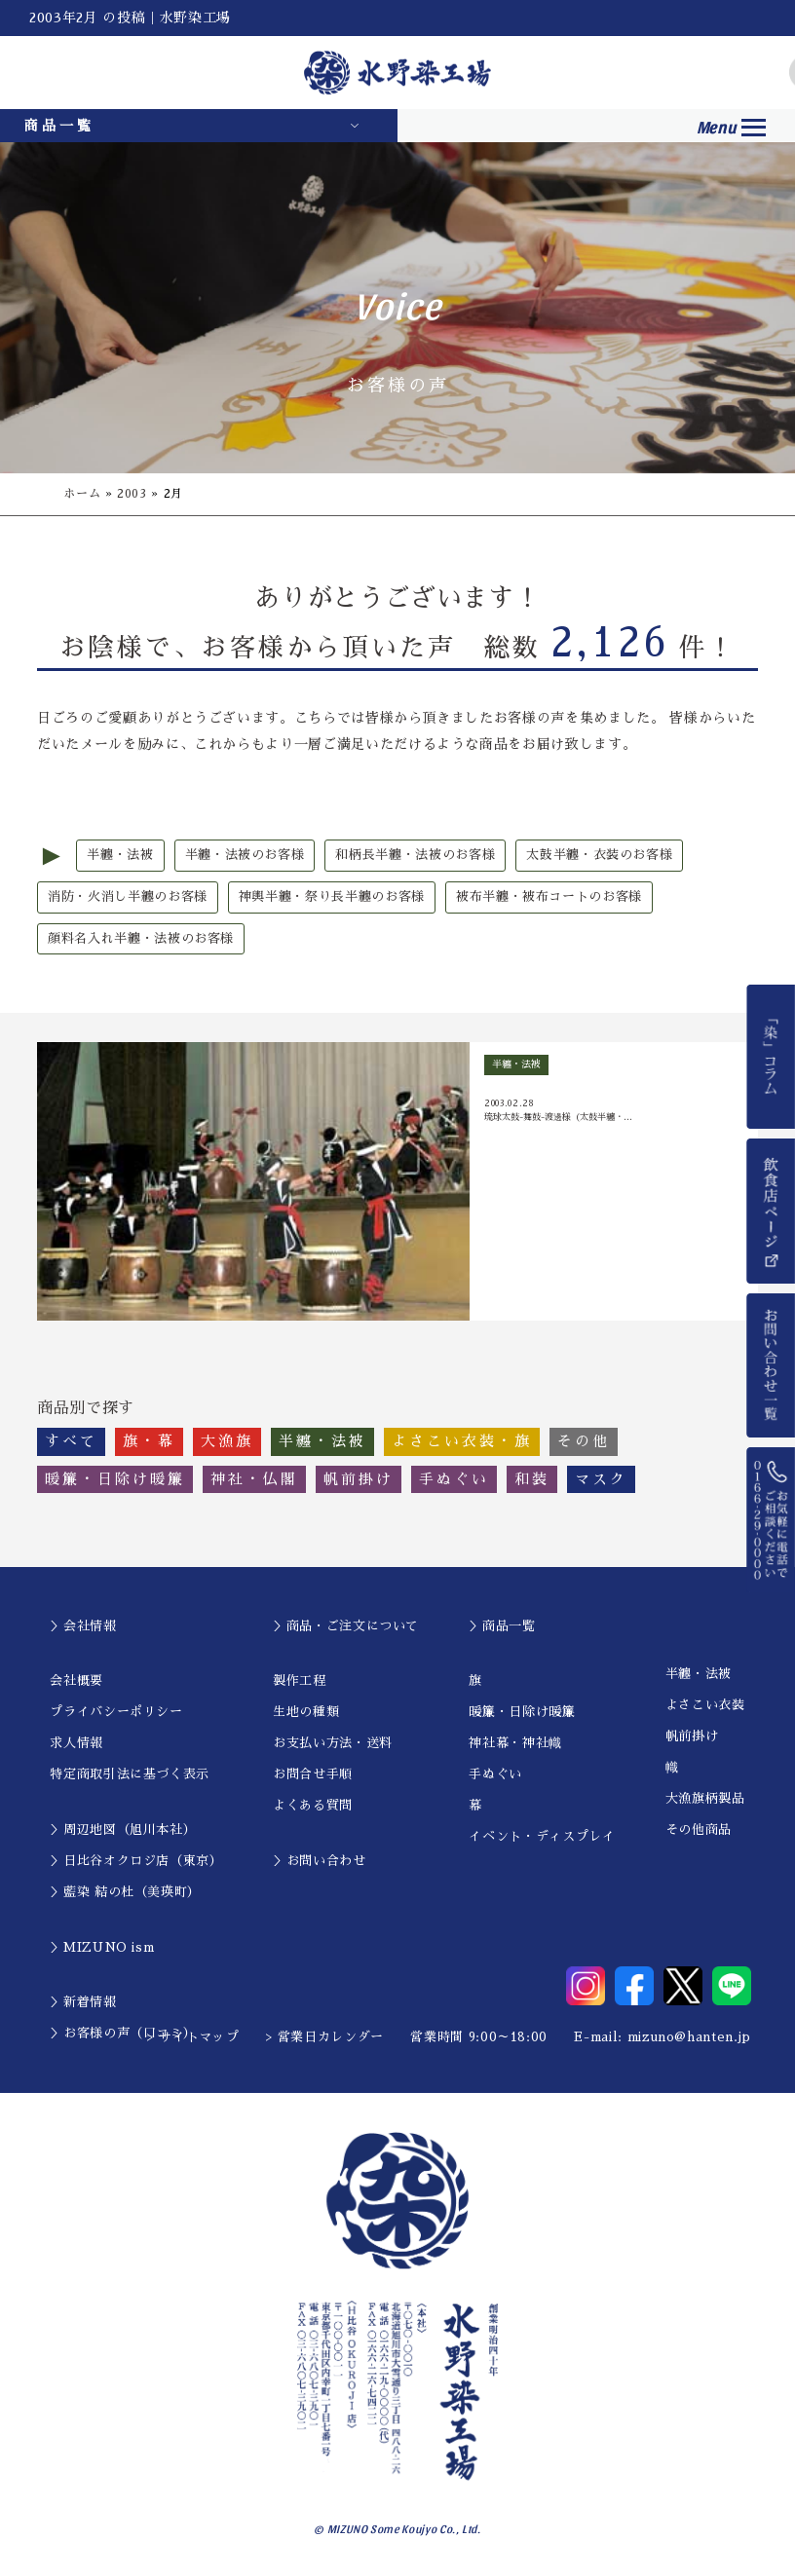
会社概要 (76, 1680)
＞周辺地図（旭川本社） (123, 1829)
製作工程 (299, 1680)
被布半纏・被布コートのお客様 (549, 896)
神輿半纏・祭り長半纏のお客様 (332, 896)
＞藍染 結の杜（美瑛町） (125, 1891)
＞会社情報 (83, 1626)
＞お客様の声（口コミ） (123, 2033)
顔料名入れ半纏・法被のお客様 (141, 938)
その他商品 (698, 1829)
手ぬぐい (495, 1774)
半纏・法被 (120, 854)
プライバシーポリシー (116, 1711)
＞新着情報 (83, 2002)
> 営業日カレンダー (325, 2037)
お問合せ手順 (313, 1774)
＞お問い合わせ (319, 1860)
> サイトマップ (193, 2037)
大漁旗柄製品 (705, 1798)
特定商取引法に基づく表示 (129, 1774)
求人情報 (76, 1742)
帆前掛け (692, 1736)
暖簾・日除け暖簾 (522, 1711)
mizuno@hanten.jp (689, 2037)
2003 (132, 494)
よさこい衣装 (705, 1705)
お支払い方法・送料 (333, 1742)
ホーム (81, 494)
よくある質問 (313, 1805)
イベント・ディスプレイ (542, 1836)
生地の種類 (306, 1711)
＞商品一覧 (502, 1626)
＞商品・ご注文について (346, 1626)
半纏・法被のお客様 (245, 854)
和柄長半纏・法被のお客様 (415, 854)
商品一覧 (59, 125)
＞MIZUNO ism (102, 1947)
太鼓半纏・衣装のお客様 (599, 854)
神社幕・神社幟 (515, 1742)
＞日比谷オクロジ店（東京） (136, 1860)
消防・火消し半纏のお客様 (128, 896)
